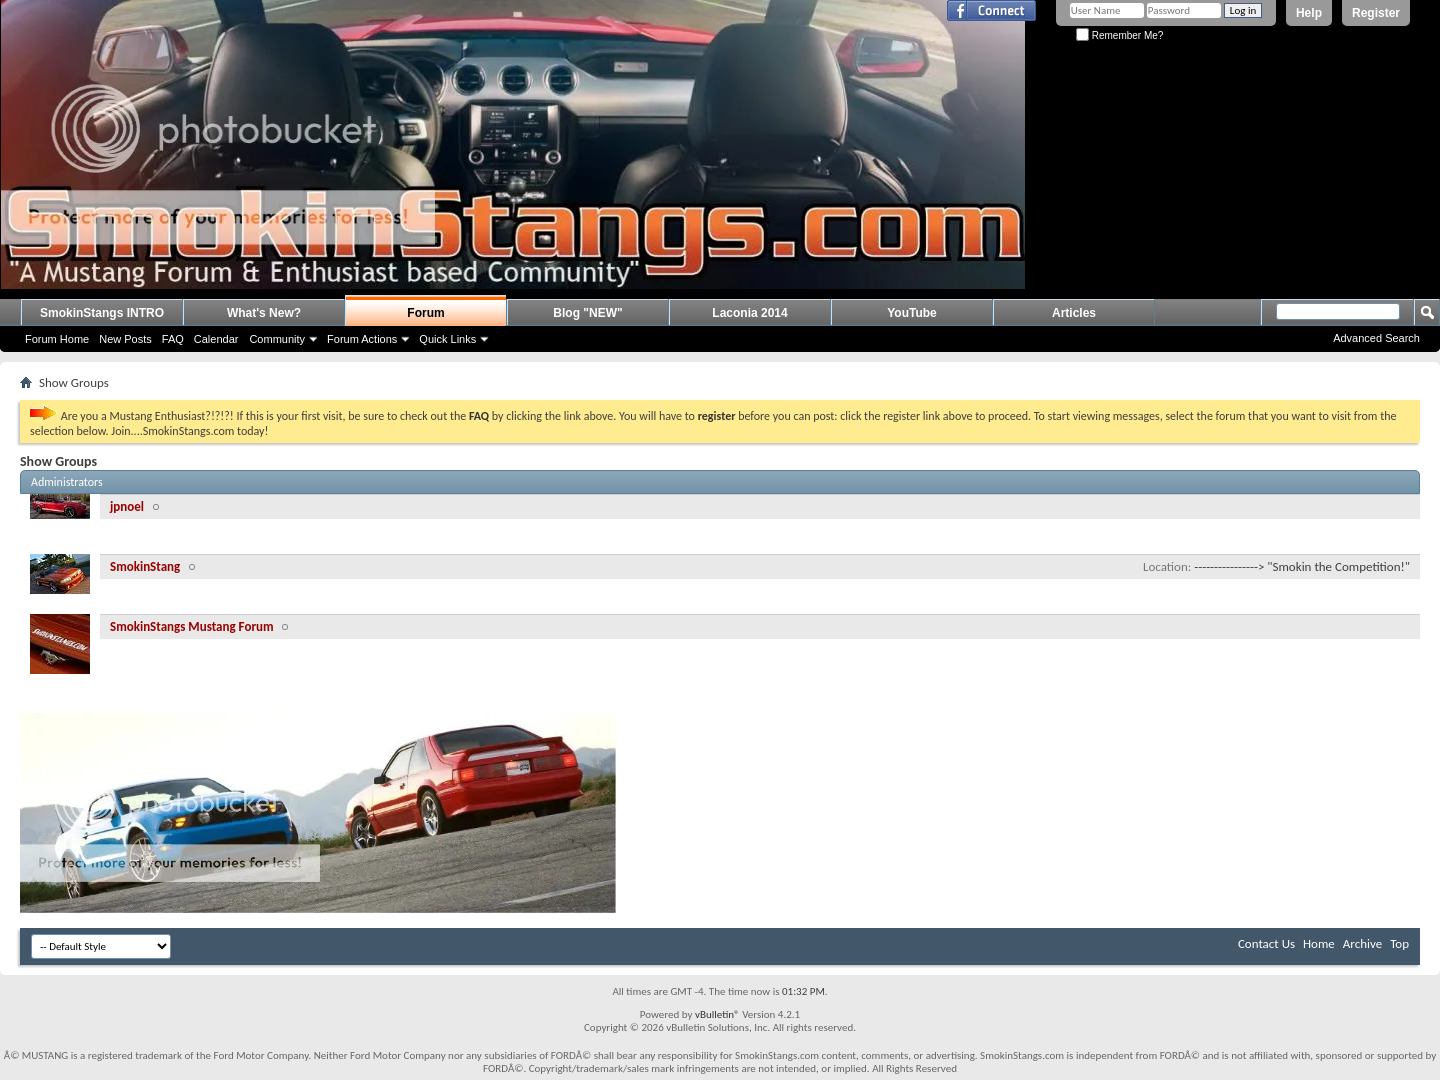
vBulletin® (717, 1014)
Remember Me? (1119, 35)
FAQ (173, 339)
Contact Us (1266, 943)
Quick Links (447, 339)
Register (1376, 13)
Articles (1074, 313)
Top (1399, 943)
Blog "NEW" (587, 313)
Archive (1362, 943)
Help (1309, 13)
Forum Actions (362, 339)
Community (277, 339)
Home (1319, 943)
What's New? (264, 313)
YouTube (912, 313)
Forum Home (57, 339)
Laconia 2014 (749, 313)
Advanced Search (1376, 338)
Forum (425, 313)
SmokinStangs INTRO (102, 313)
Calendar (216, 339)
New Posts (125, 339)
